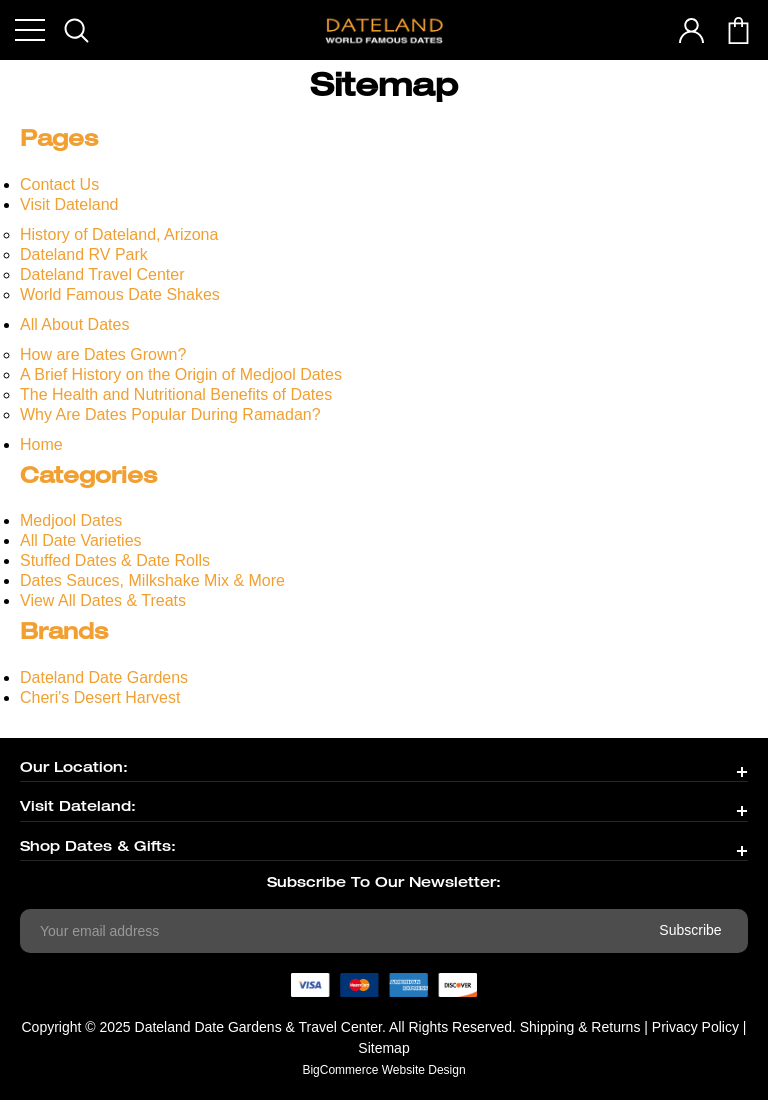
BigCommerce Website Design (383, 1070)
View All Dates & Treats (103, 600)
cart (738, 30)
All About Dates (74, 324)
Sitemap (383, 1048)
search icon (76, 30)
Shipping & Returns (580, 1027)
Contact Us (59, 184)
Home (41, 444)
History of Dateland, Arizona (119, 234)
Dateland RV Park (84, 254)
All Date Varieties (81, 540)
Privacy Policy (695, 1027)
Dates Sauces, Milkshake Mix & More (152, 580)
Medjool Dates (71, 520)
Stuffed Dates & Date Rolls (115, 560)
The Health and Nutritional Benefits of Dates (176, 394)
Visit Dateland (69, 204)
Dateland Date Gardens (104, 677)
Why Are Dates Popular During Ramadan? (170, 414)
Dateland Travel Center (102, 274)
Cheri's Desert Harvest (100, 697)
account (691, 30)
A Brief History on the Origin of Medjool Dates (181, 374)
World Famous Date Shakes (120, 294)
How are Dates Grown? (103, 354)
